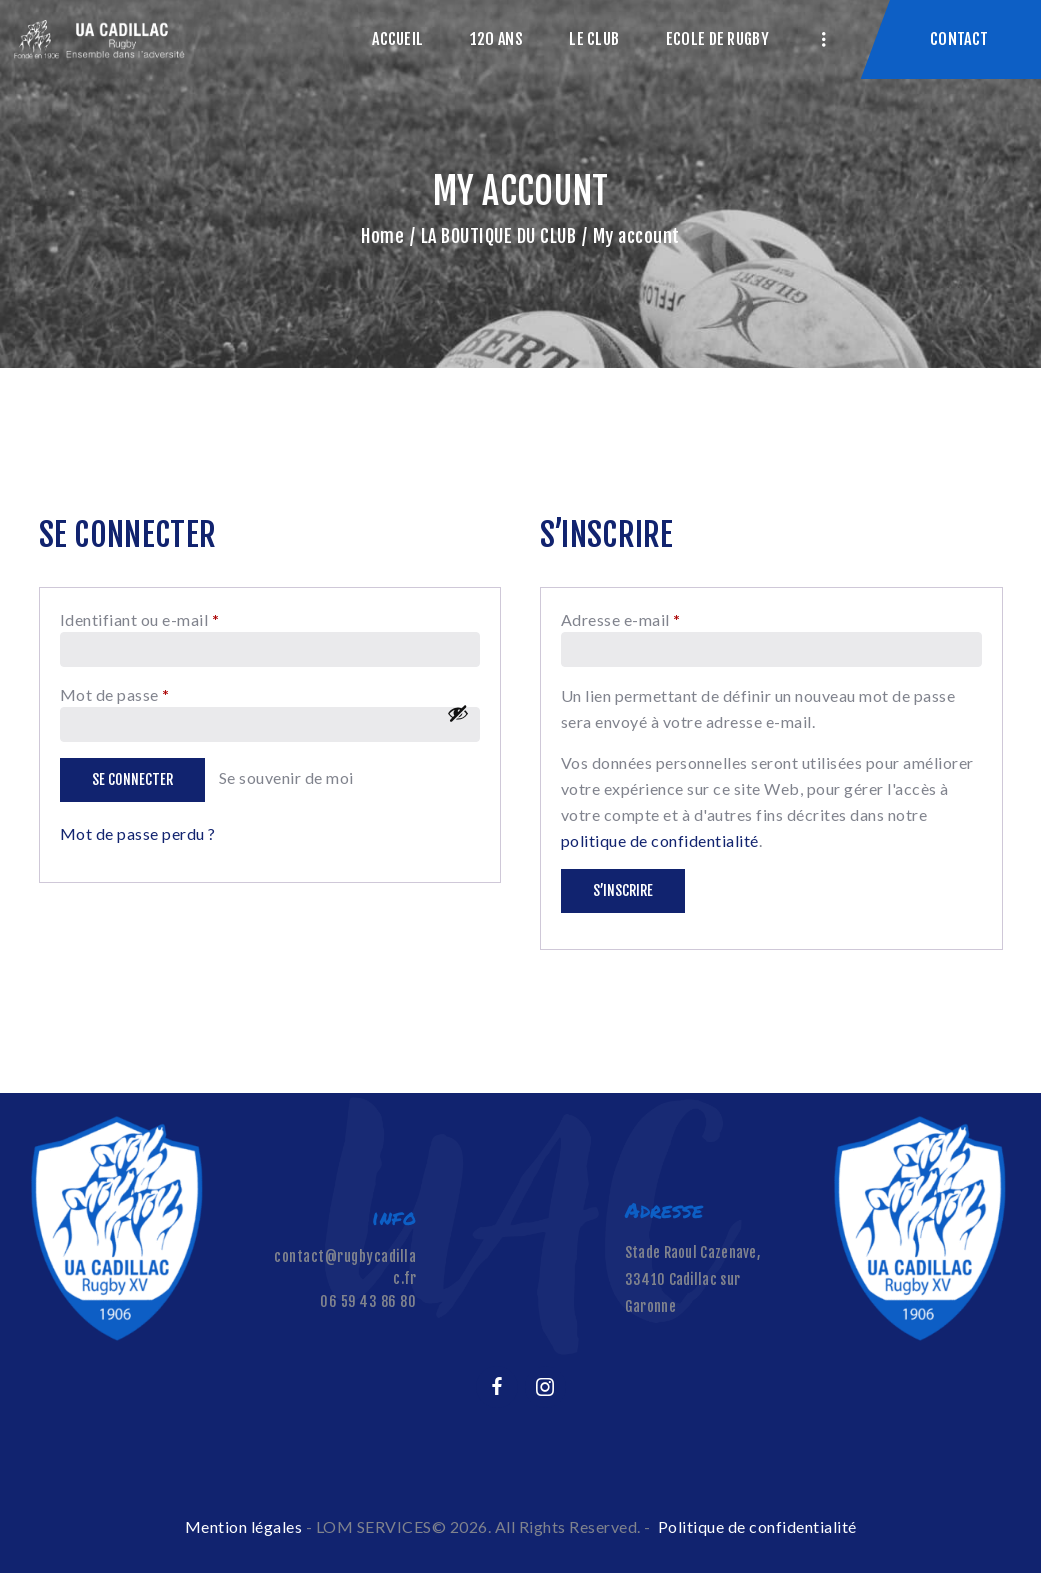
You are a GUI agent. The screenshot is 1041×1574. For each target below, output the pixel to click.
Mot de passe (158, 693)
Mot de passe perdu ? (138, 833)
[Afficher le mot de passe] (458, 713)
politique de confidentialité (660, 840)
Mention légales (244, 1526)
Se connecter (132, 779)
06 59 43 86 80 (368, 1301)
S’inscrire (623, 890)
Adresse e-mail (664, 618)
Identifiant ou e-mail (183, 618)
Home (382, 236)
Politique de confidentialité (757, 1526)
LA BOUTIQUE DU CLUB (499, 236)
